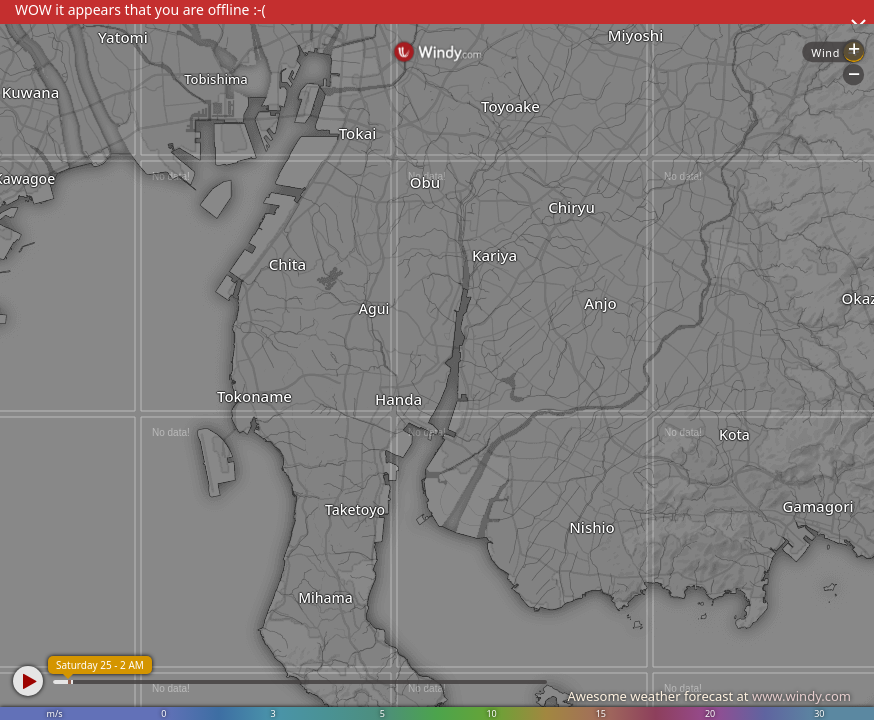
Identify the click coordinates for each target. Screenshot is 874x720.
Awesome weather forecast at (709, 696)
